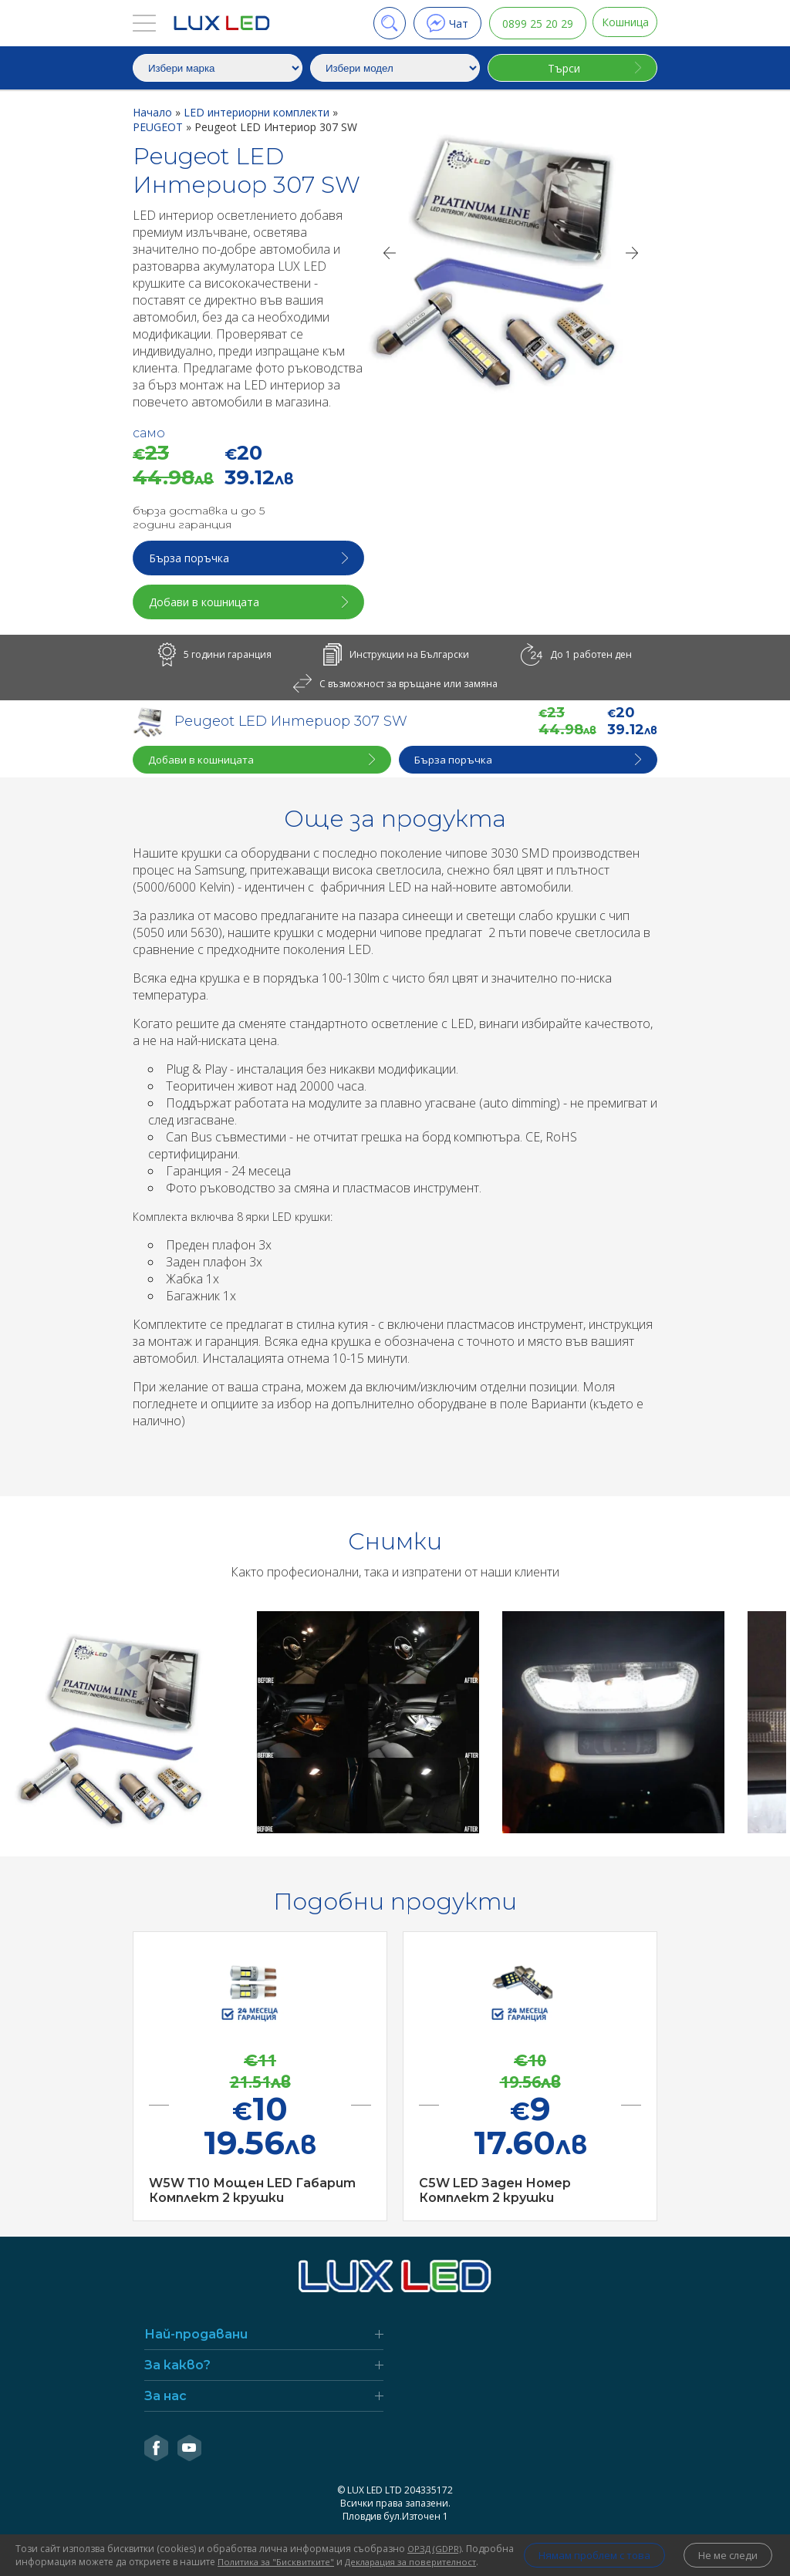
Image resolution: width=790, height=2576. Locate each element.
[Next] (633, 253)
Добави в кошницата (205, 602)
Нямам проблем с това (578, 2548)
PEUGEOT (159, 127)
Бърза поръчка (190, 558)
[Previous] (389, 253)
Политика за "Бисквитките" (329, 2548)
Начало (154, 112)
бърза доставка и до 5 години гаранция (199, 517)
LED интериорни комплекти (258, 112)
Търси (561, 68)
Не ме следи (725, 2548)
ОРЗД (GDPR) (436, 2535)
